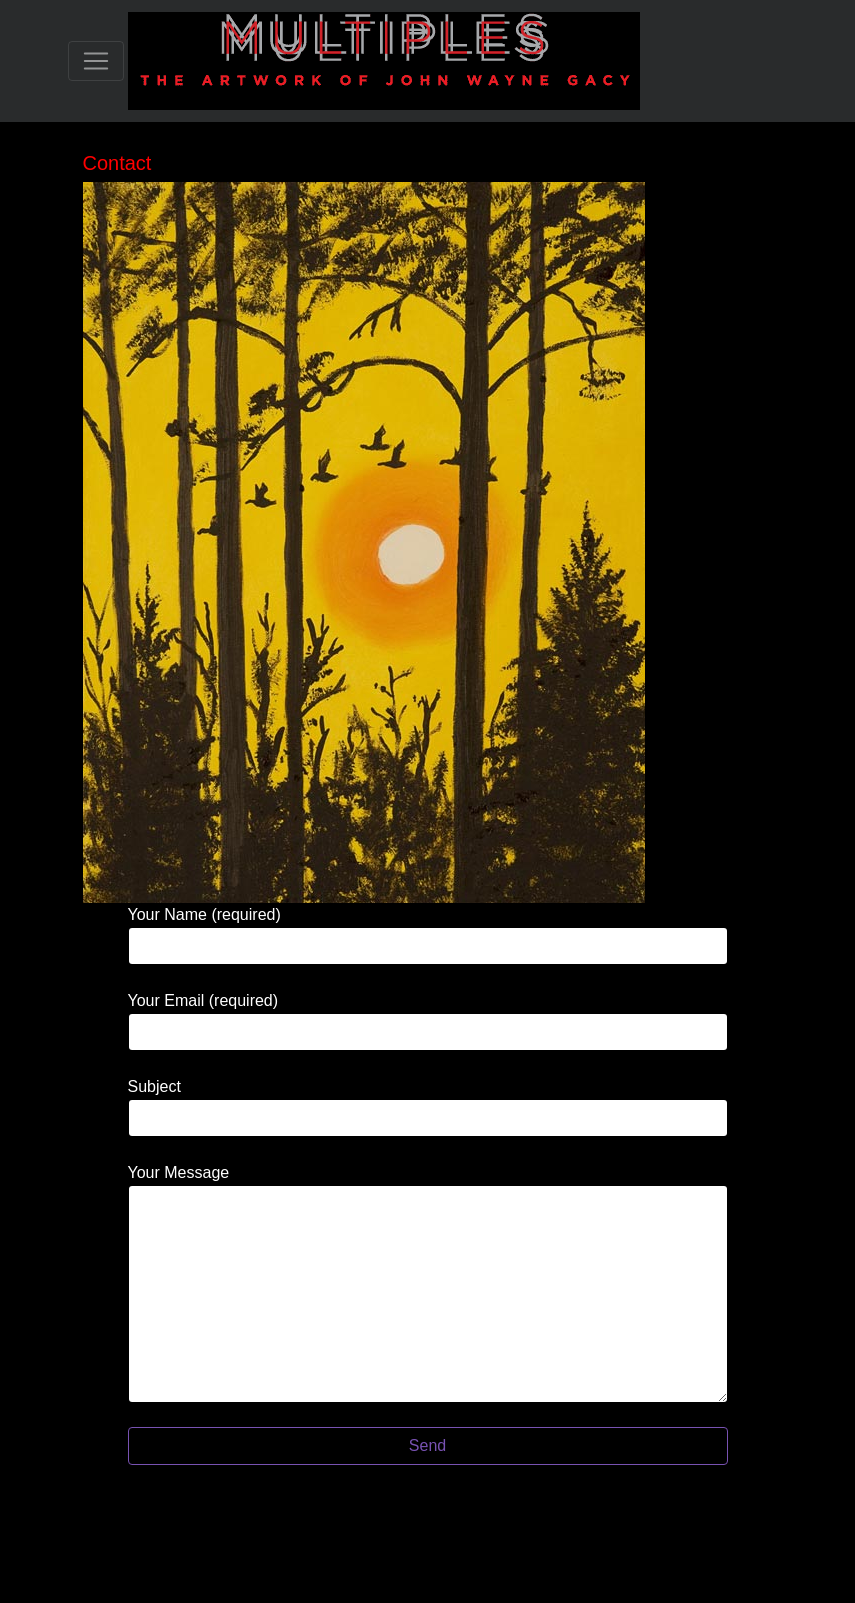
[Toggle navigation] (96, 61)
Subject (428, 1107)
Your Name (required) (428, 935)
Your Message (428, 1283)
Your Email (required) (428, 1021)
